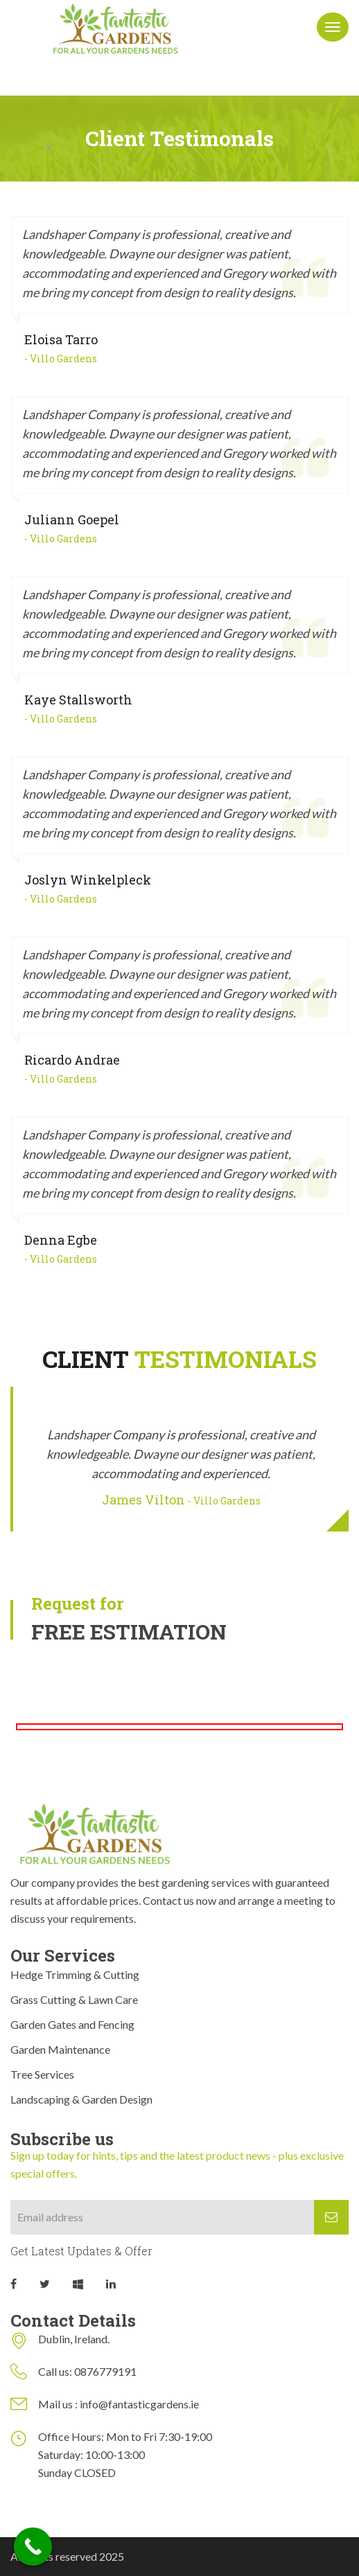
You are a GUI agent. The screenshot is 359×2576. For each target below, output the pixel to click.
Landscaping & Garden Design (81, 2099)
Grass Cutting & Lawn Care (74, 1999)
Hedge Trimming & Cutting (74, 1974)
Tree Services (42, 2074)
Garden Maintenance (60, 2049)
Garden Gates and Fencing (72, 2024)
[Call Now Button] (33, 2547)
